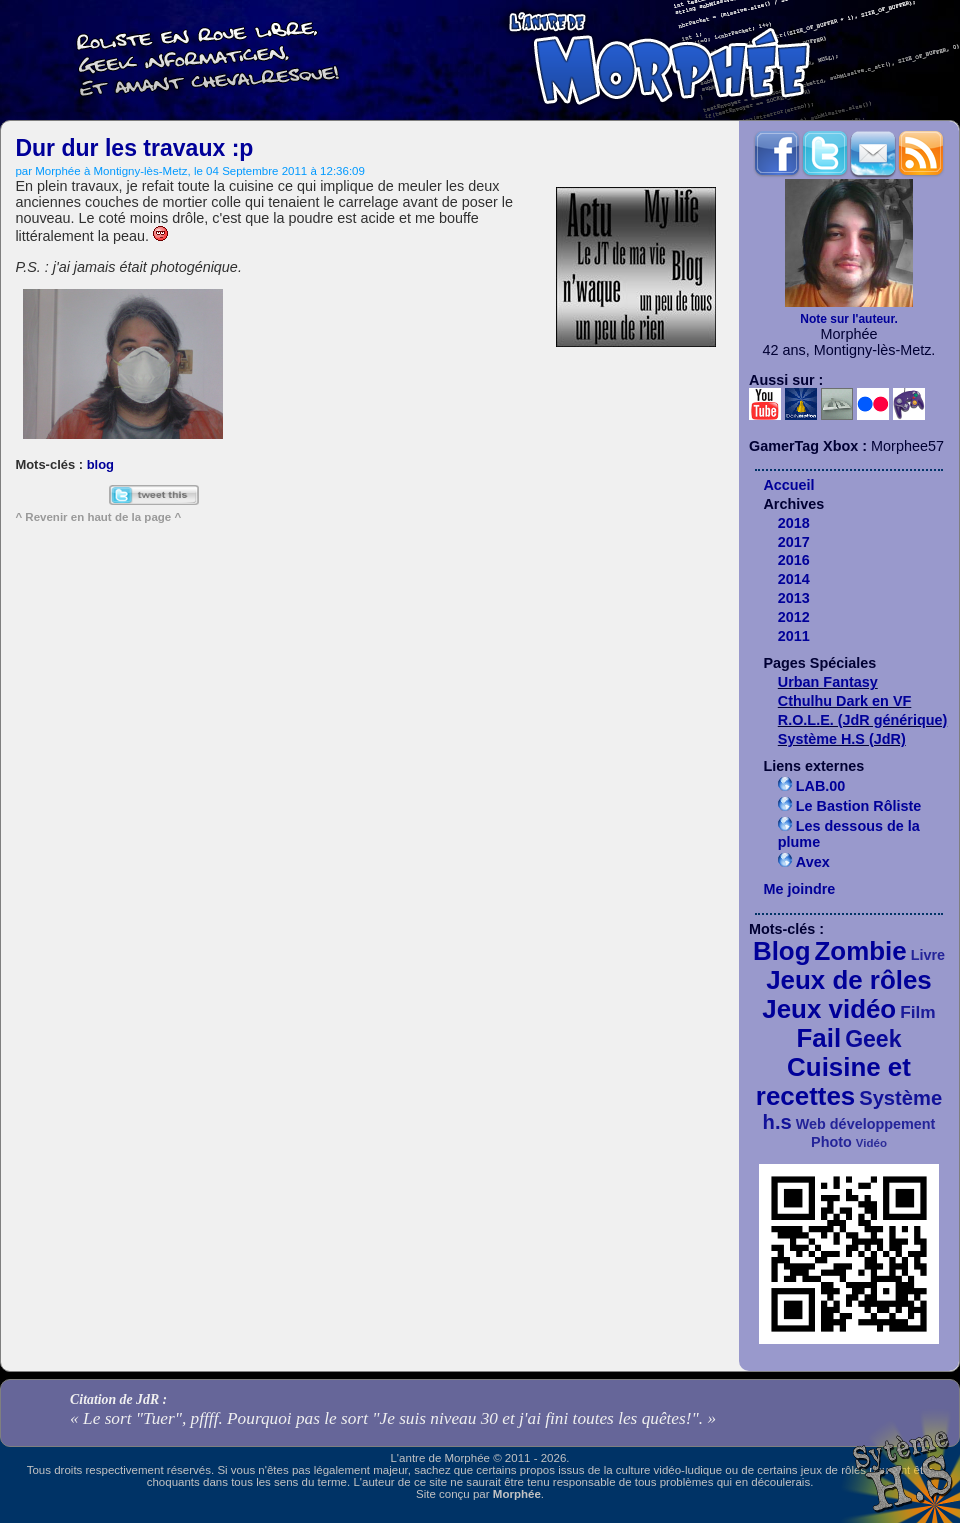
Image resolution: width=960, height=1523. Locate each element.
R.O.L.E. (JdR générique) (863, 720)
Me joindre (799, 889)
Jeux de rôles (849, 980)
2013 (794, 598)
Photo (831, 1142)
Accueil (788, 485)
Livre (928, 955)
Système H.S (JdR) (842, 739)
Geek (873, 1039)
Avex (813, 862)
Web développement (866, 1124)
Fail (819, 1038)
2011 (794, 636)
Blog (782, 951)
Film (918, 1012)
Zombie (861, 951)
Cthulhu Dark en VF (845, 701)
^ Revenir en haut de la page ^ (98, 517)
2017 (794, 542)
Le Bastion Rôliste (859, 806)
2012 (794, 617)
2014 (794, 579)
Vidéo (871, 1143)
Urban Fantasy (828, 682)
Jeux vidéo (829, 1009)
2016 (794, 560)
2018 (794, 523)
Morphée (517, 1494)
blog (100, 464)
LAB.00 (821, 786)
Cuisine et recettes (833, 1081)
